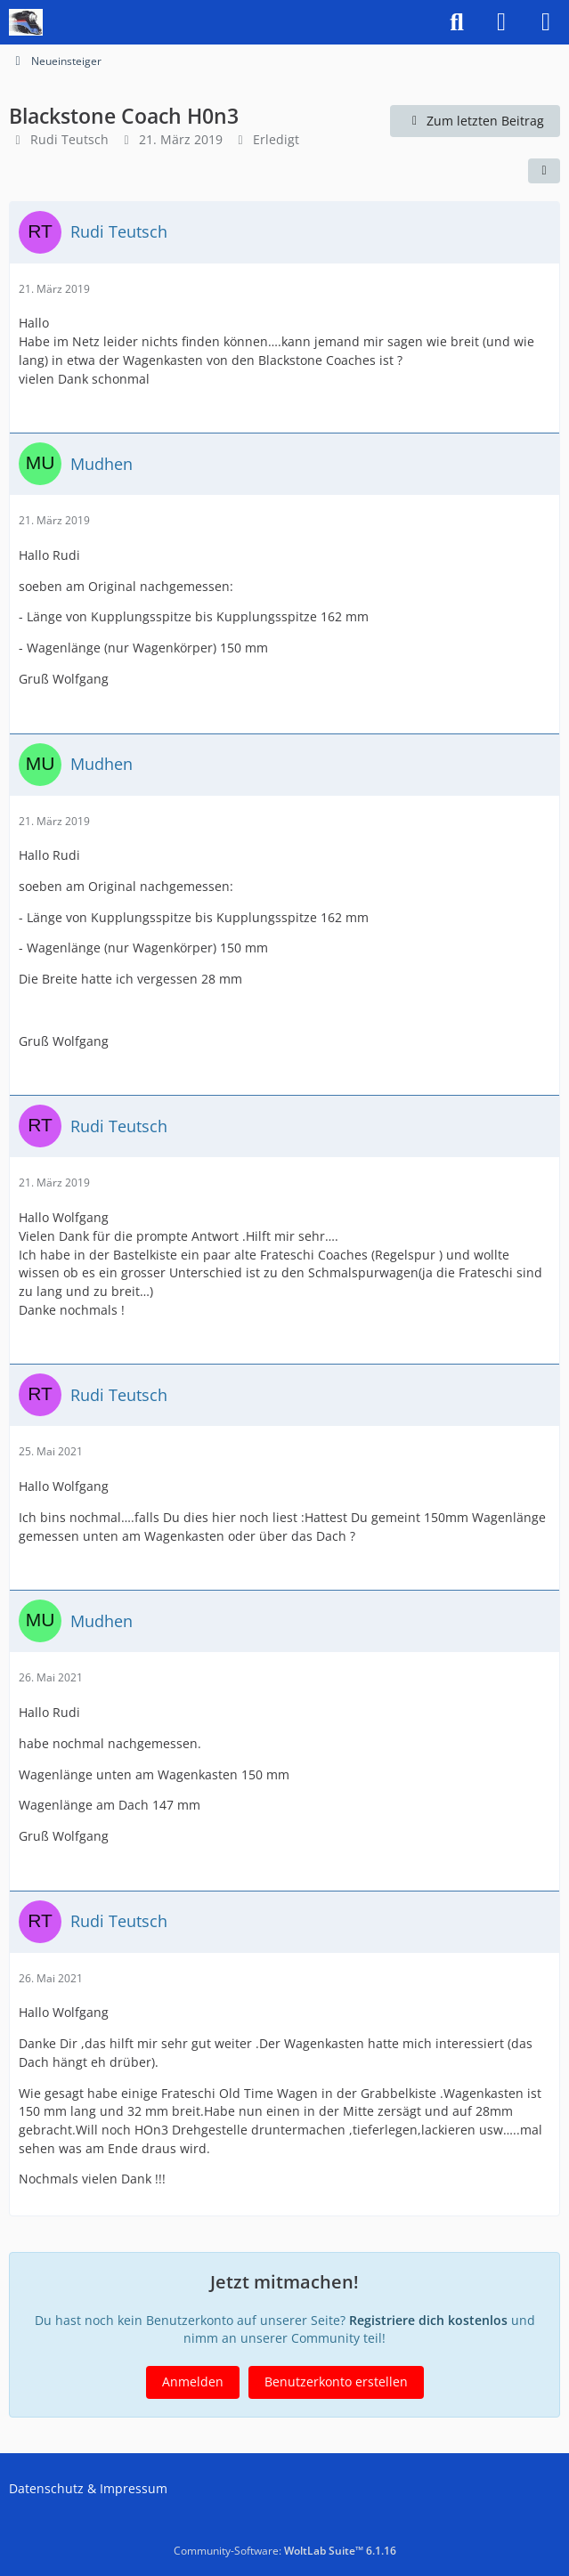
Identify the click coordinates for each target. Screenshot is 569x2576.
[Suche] (457, 22)
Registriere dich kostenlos (428, 2320)
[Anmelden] (501, 22)
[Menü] (546, 22)
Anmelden (193, 2381)
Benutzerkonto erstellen (336, 2381)
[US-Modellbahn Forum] (25, 22)
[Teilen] (544, 170)
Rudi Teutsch (69, 139)
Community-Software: (285, 2550)
